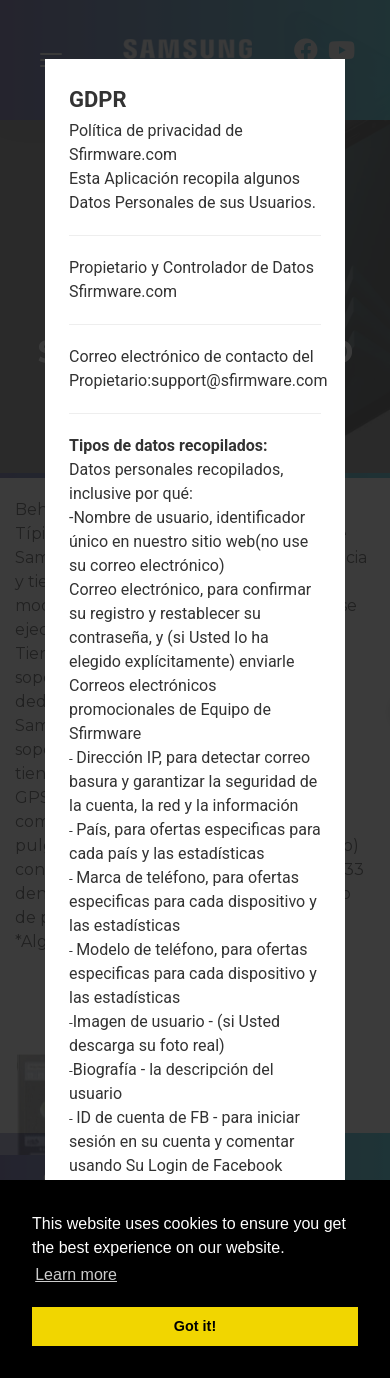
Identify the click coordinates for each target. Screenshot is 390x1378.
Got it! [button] (195, 1326)
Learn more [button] (76, 1274)
